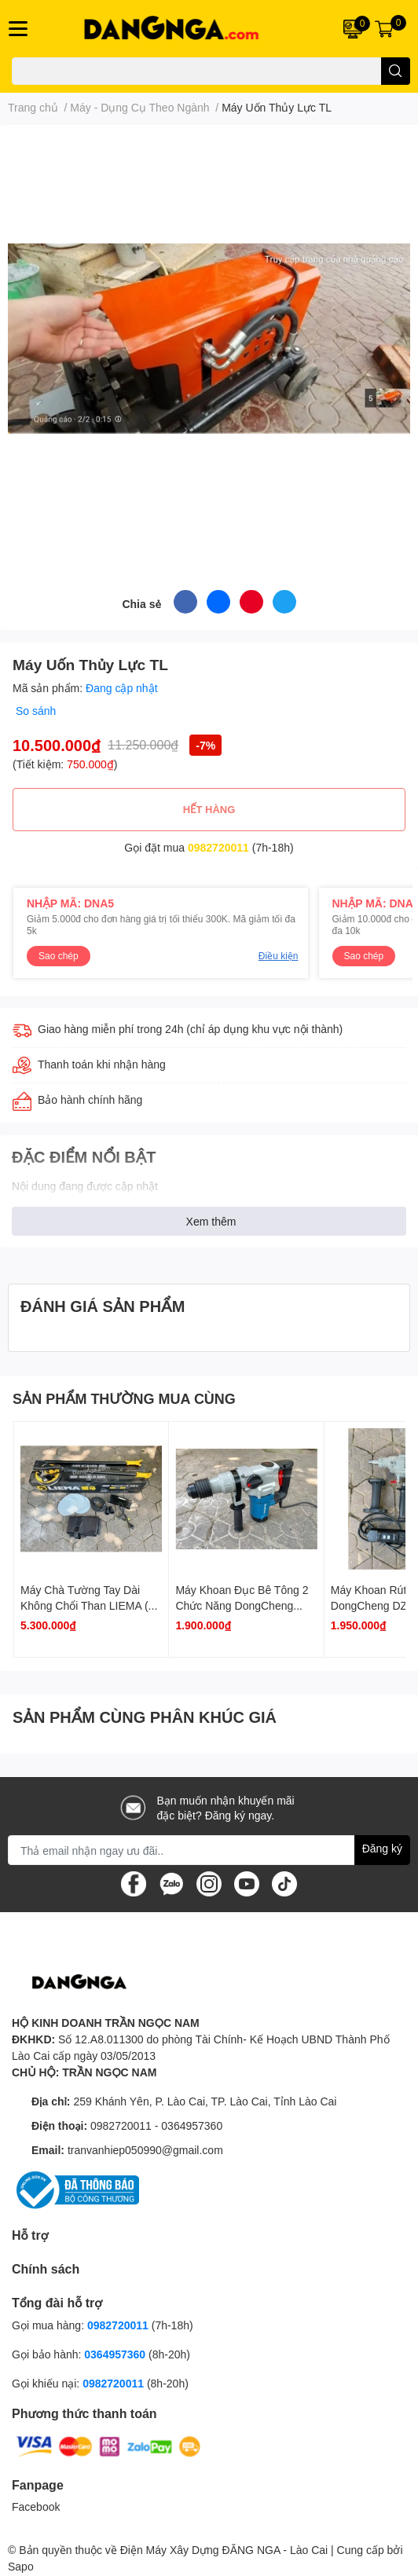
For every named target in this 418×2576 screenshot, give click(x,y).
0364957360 (191, 2125)
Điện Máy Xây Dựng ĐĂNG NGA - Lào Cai (224, 2549)
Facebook (36, 2506)
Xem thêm (211, 1221)
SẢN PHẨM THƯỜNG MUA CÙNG (124, 1398)
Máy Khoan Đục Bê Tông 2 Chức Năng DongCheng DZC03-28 (241, 1605)
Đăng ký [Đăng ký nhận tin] (382, 1848)
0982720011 (218, 847)
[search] (395, 71)
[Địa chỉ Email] (209, 1850)
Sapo (21, 2566)
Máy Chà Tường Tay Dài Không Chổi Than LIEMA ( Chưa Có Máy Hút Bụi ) (84, 1605)
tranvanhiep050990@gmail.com (145, 2149)
